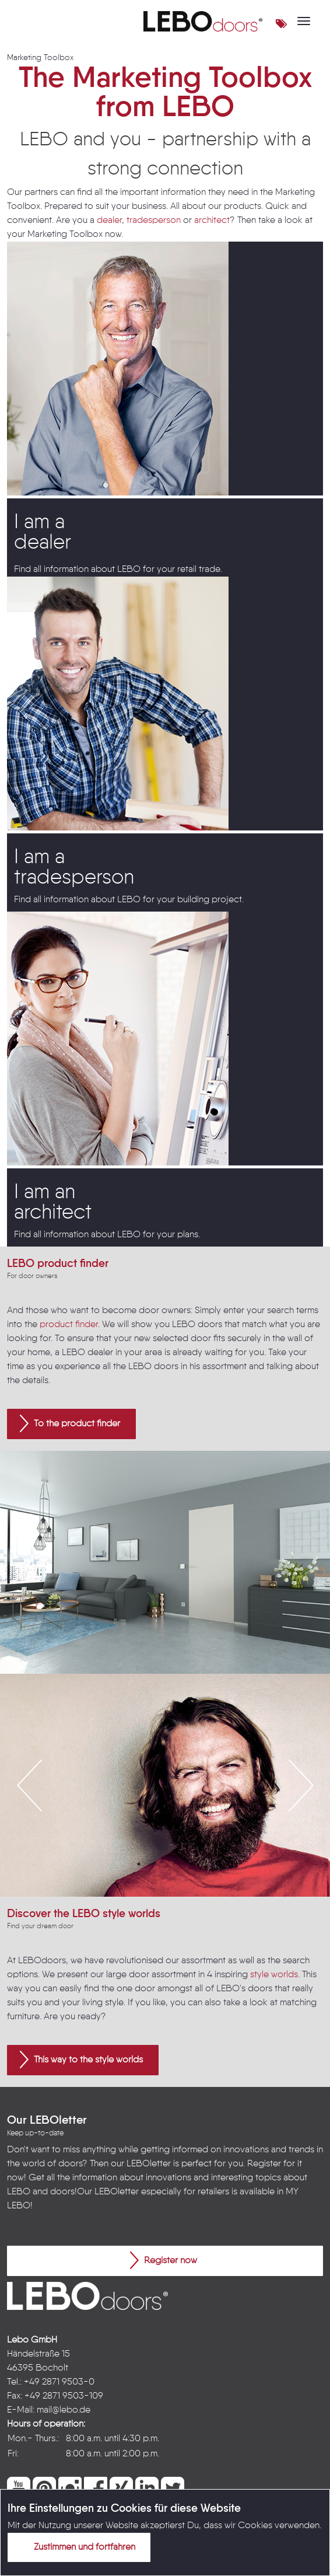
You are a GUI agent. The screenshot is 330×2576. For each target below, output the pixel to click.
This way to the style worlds (81, 2059)
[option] (165, 1562)
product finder (69, 1324)
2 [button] (156, 1864)
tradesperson (154, 220)
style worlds (274, 1975)
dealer (109, 220)
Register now (163, 2260)
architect (212, 220)
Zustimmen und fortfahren (77, 2547)
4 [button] (191, 1864)
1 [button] (139, 1864)
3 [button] (174, 1864)
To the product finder (70, 1423)
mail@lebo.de (63, 2410)
